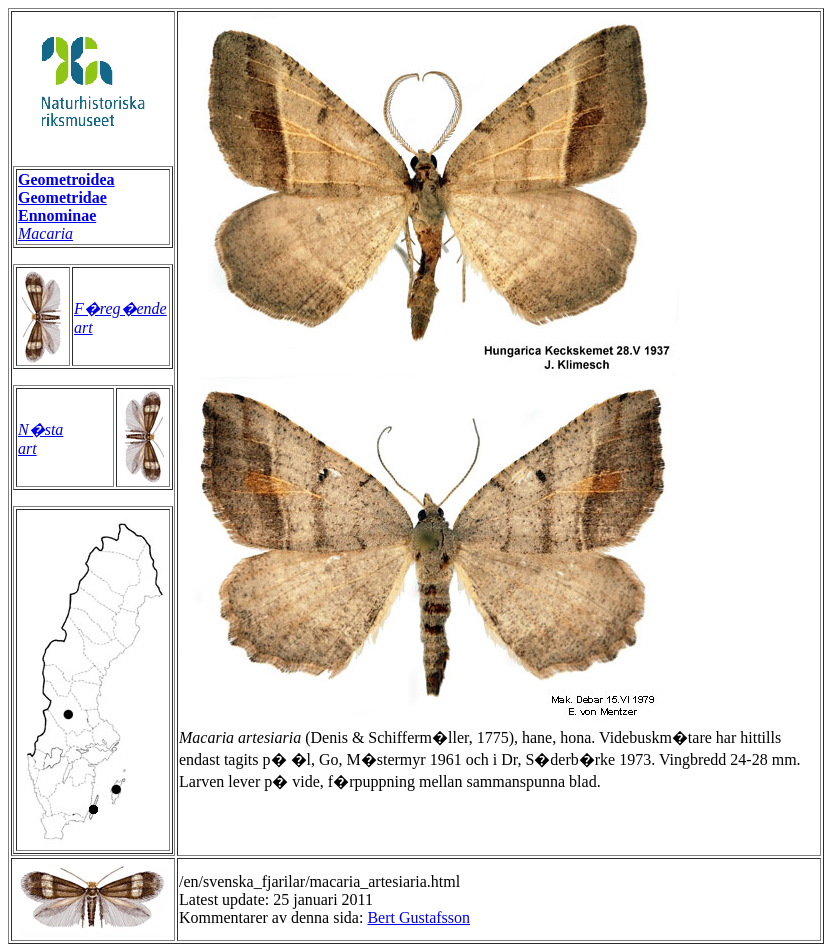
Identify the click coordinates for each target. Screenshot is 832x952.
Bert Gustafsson (418, 917)
